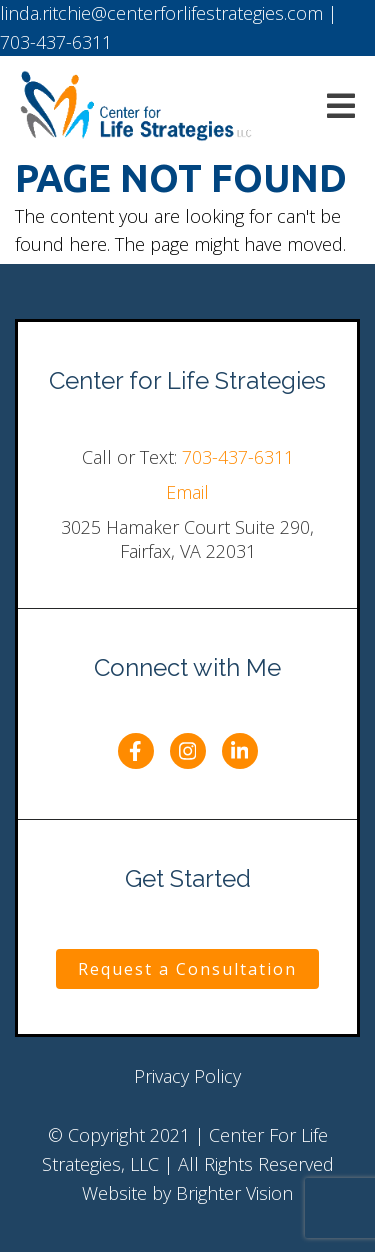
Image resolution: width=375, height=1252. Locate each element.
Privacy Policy (187, 1076)
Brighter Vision (234, 1193)
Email (187, 492)
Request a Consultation (187, 969)
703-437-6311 (238, 457)
